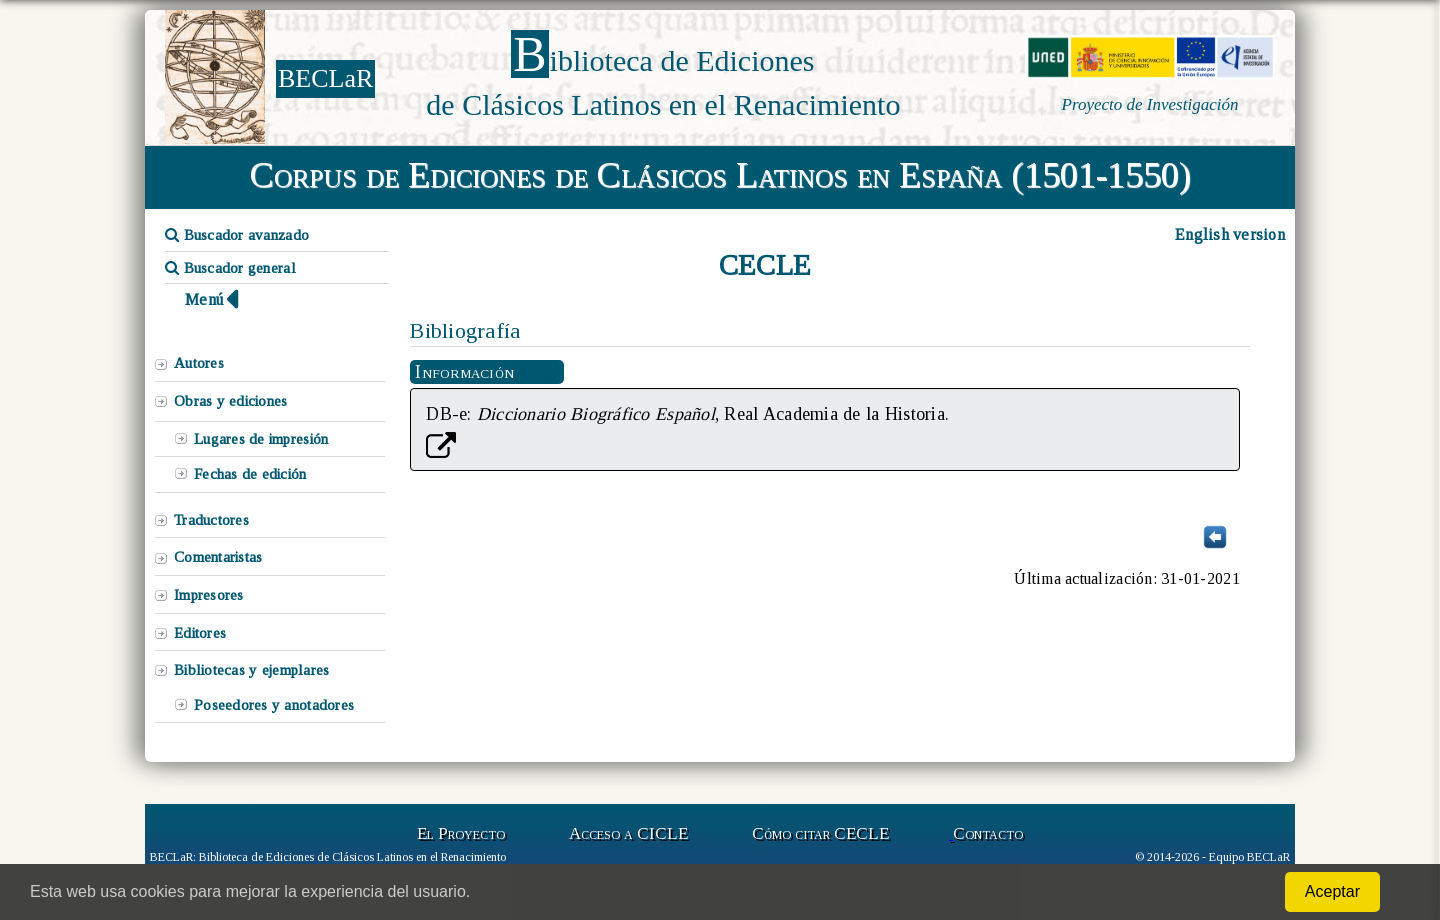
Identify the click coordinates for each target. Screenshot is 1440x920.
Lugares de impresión (261, 439)
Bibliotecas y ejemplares (251, 670)
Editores (200, 633)
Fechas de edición (250, 474)
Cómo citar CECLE (820, 833)
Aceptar (1332, 891)
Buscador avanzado (237, 235)
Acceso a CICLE (628, 833)
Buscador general (230, 268)
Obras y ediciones (231, 401)
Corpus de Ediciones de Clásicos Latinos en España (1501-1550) (720, 175)
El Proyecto (461, 833)
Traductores (211, 520)
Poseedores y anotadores (274, 705)
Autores (199, 363)
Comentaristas (218, 557)
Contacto (988, 833)
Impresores (209, 595)
